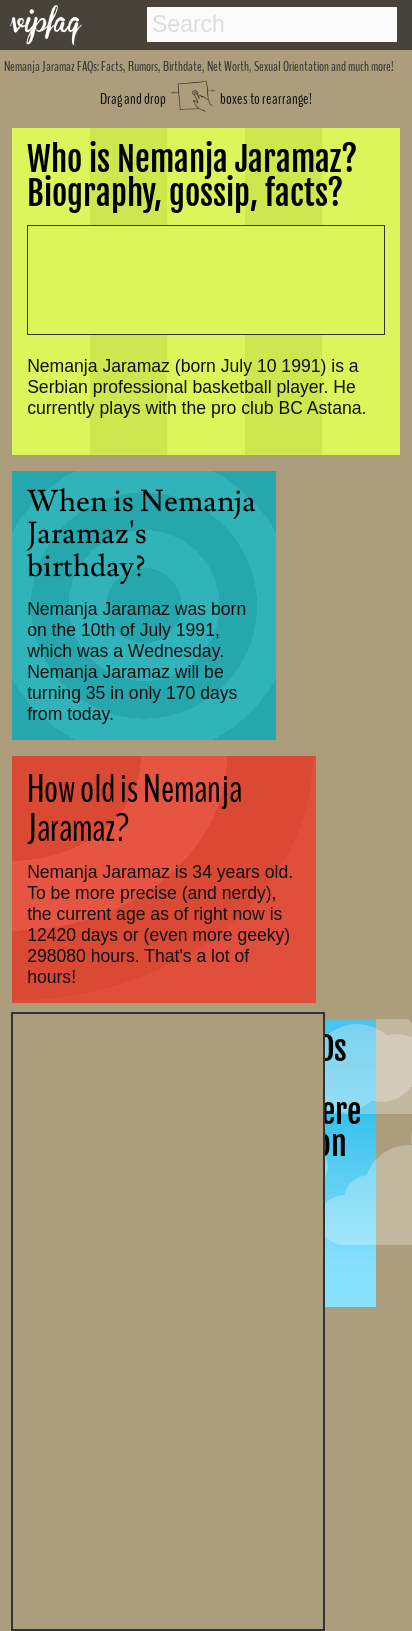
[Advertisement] (168, 1319)
